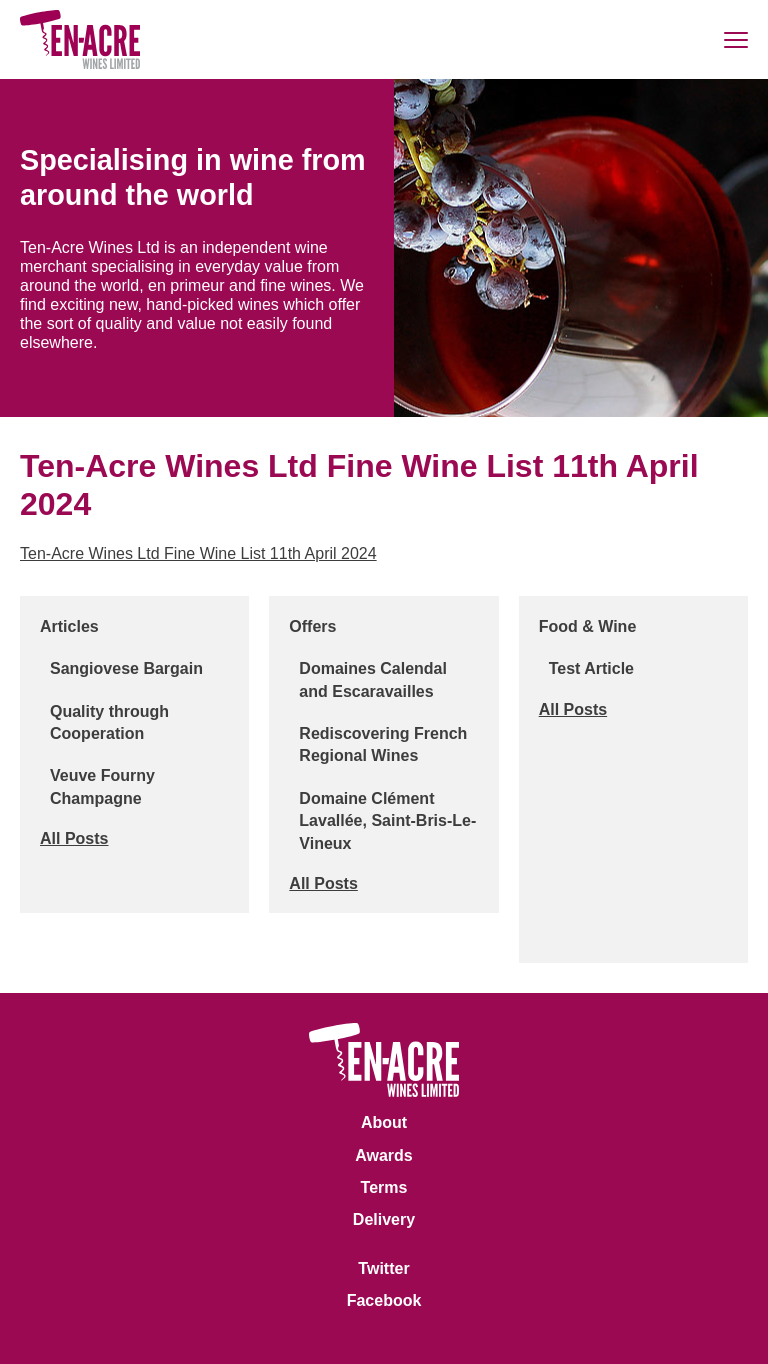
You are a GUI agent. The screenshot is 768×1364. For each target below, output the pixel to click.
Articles (69, 626)
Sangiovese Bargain (126, 668)
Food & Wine (588, 626)
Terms (384, 1187)
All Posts (74, 838)
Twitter (383, 1268)
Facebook (384, 1300)
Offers (312, 626)
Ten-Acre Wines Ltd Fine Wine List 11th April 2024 (198, 553)
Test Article (591, 668)
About (384, 1122)
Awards (384, 1155)
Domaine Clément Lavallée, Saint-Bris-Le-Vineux (387, 821)
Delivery (384, 1219)
